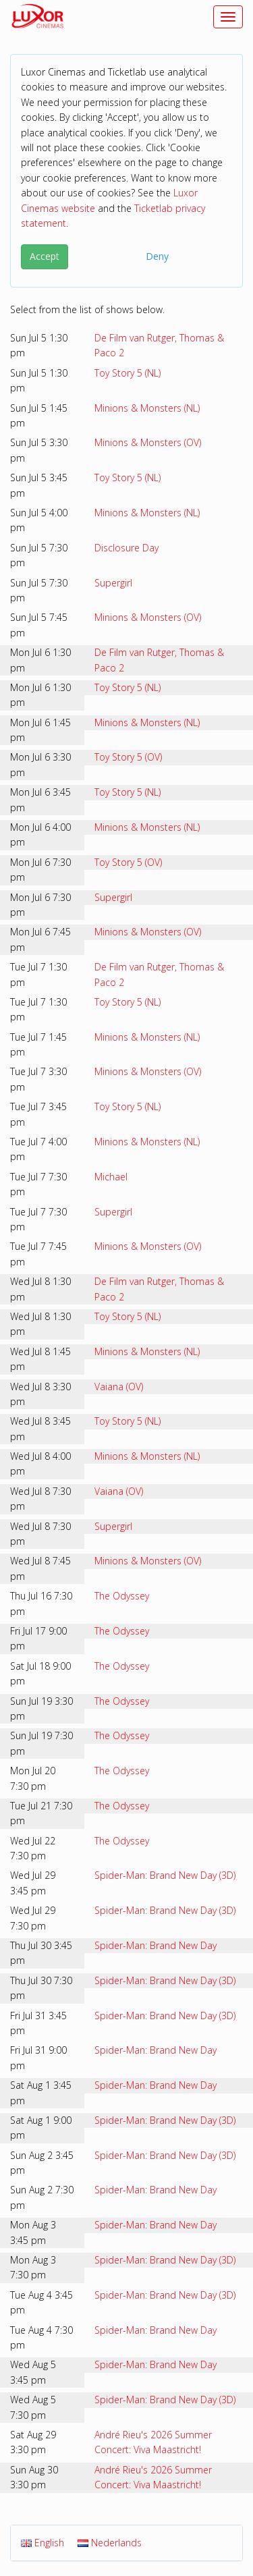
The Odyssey (121, 1595)
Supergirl (113, 582)
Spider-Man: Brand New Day (155, 1945)
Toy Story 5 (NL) (127, 372)
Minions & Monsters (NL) (147, 408)
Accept (44, 256)
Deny (157, 256)
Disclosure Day (126, 547)
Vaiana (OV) (118, 1386)
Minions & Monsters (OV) (147, 442)
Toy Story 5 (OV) (128, 756)
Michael (111, 1176)
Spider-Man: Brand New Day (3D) (164, 1875)
